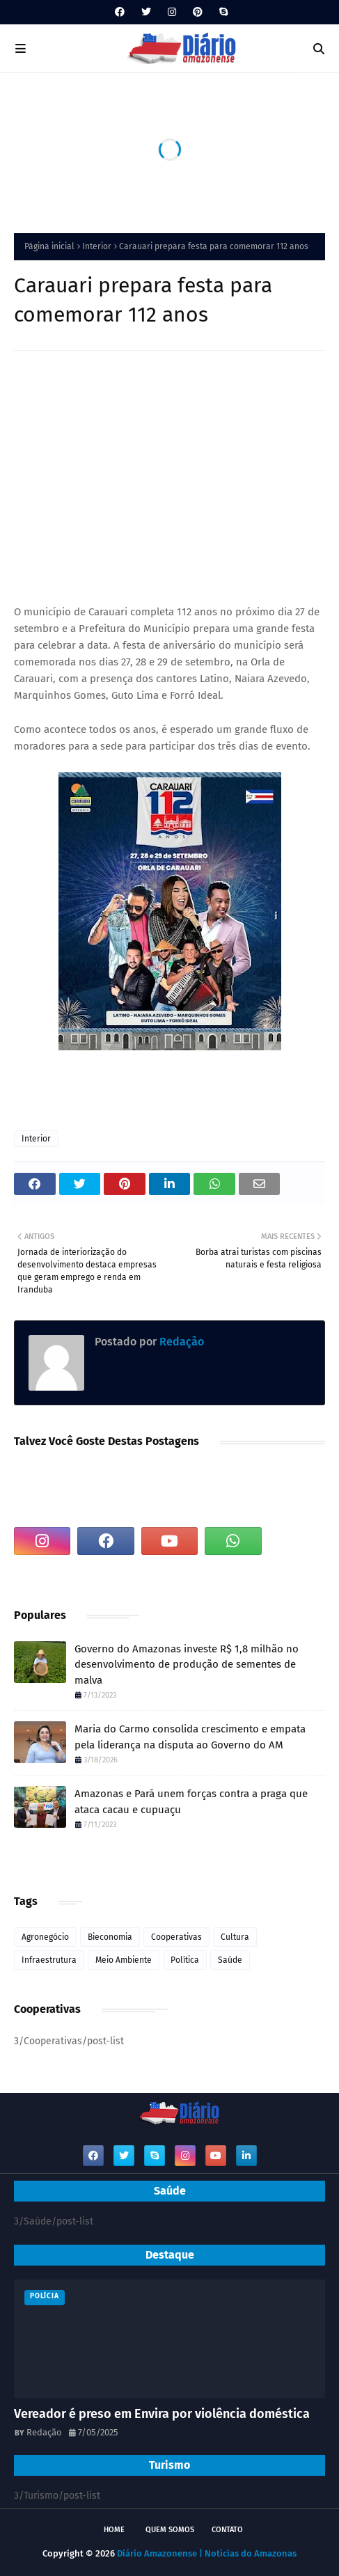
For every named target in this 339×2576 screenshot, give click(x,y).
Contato (227, 2529)
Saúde (230, 1960)
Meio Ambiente (123, 1960)
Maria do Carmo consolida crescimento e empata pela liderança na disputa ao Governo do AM (190, 1737)
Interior (96, 246)
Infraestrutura (49, 1960)
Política (185, 1960)
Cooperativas (176, 1937)
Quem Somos (169, 2529)
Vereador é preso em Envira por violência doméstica (162, 2413)
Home (114, 2529)
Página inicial (49, 246)
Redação (180, 1341)
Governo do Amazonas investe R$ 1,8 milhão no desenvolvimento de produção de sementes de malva (186, 1664)
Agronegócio (45, 1937)
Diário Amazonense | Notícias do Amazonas (207, 2553)
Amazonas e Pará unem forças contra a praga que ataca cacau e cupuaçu (191, 1801)
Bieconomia (110, 1937)
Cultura (235, 1937)
